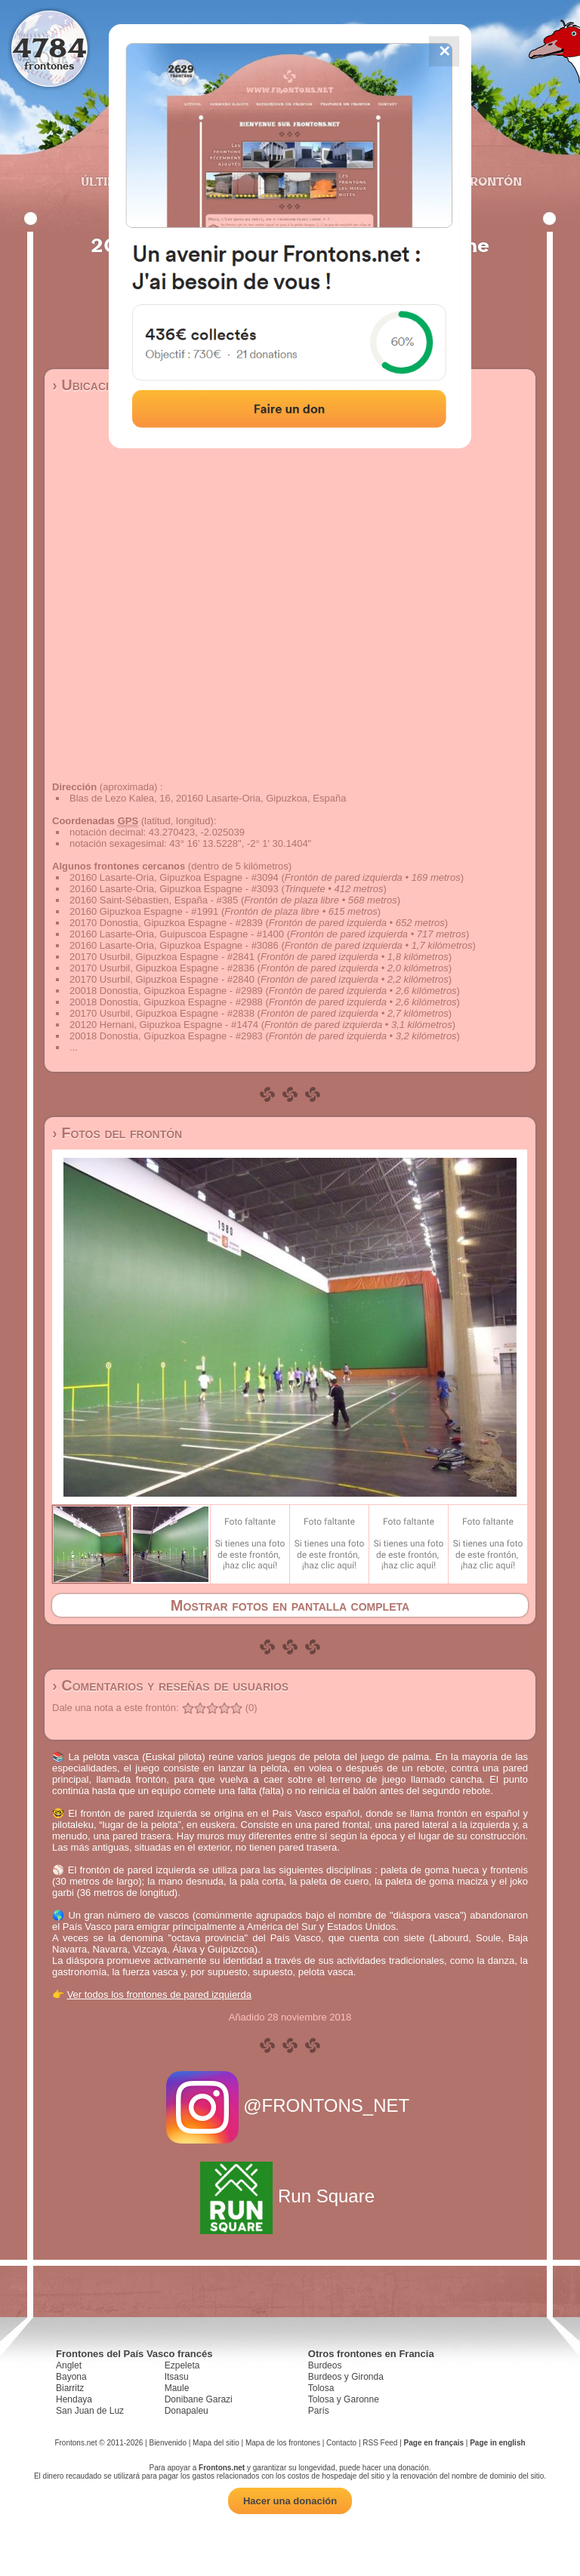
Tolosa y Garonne (343, 2399)
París (318, 2410)
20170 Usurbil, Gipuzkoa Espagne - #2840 (162, 979)
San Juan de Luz (90, 2410)
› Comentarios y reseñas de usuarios (170, 1685)
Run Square (289, 2196)
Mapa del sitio (216, 2443)
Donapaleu (186, 2410)
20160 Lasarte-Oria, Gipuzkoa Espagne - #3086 (174, 945)
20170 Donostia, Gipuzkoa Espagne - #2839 (166, 922)
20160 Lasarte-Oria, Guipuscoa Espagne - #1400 (176, 934)
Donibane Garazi (199, 2399)
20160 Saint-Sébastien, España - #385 (153, 900)
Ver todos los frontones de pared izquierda (159, 1994)
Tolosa (321, 2388)
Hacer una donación (290, 2501)
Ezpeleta (182, 2365)
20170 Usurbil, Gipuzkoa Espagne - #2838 (162, 1013)
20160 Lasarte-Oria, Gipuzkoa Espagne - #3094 (174, 877)
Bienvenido (167, 2443)
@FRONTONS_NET (290, 2105)
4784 (49, 47)
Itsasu (177, 2376)
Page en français (434, 2443)
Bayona (71, 2376)
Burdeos (325, 2365)
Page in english (497, 2443)
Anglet (69, 2365)
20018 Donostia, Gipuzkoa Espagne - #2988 (166, 1002)
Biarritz (70, 2388)
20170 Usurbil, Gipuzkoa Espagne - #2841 (162, 956)
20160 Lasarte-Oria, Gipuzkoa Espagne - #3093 (174, 888)
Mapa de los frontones (282, 2443)
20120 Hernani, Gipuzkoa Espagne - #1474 (163, 1024)
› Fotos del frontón (117, 1133)
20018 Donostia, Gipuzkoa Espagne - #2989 (166, 990)
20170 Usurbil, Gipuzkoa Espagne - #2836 (162, 968)
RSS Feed (379, 2443)
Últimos (108, 181)
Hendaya (74, 2399)
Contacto (341, 2443)
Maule (177, 2388)
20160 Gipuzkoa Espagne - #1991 (143, 911)
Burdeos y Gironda (346, 2376)
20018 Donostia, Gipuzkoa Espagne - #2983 (166, 1036)
